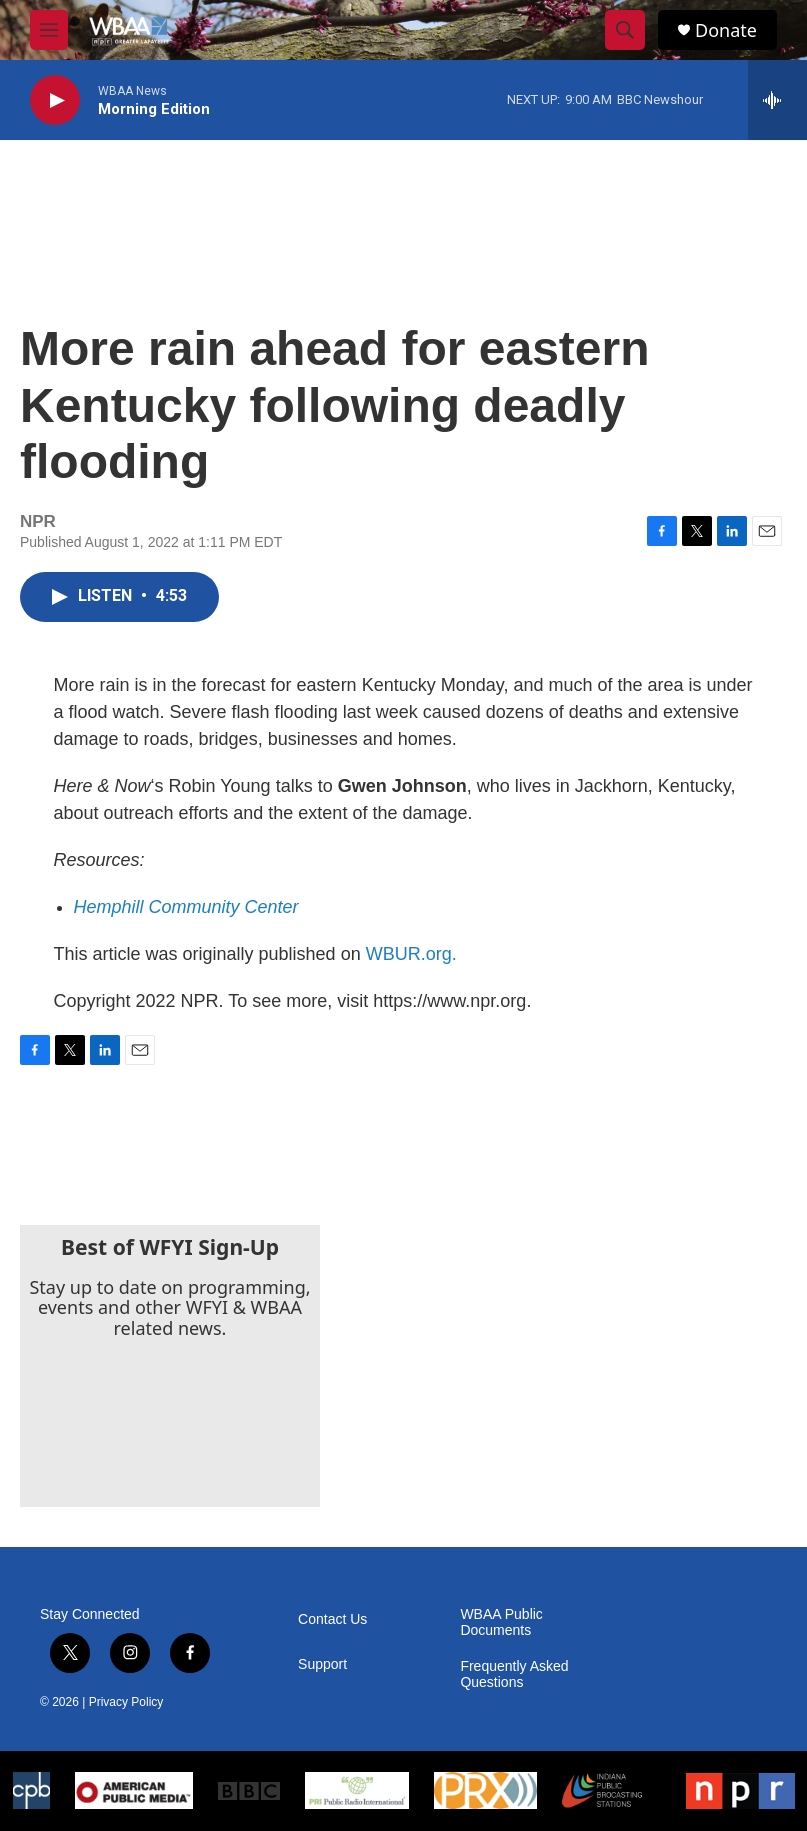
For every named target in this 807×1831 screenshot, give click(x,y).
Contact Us (332, 1619)
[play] (55, 100)
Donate (726, 30)
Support (322, 1664)
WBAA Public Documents (501, 1622)
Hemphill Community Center (186, 907)
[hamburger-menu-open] (49, 30)
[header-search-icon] (625, 30)
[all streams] (777, 100)
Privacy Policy (126, 1702)
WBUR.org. (411, 954)
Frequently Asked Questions (514, 1674)
